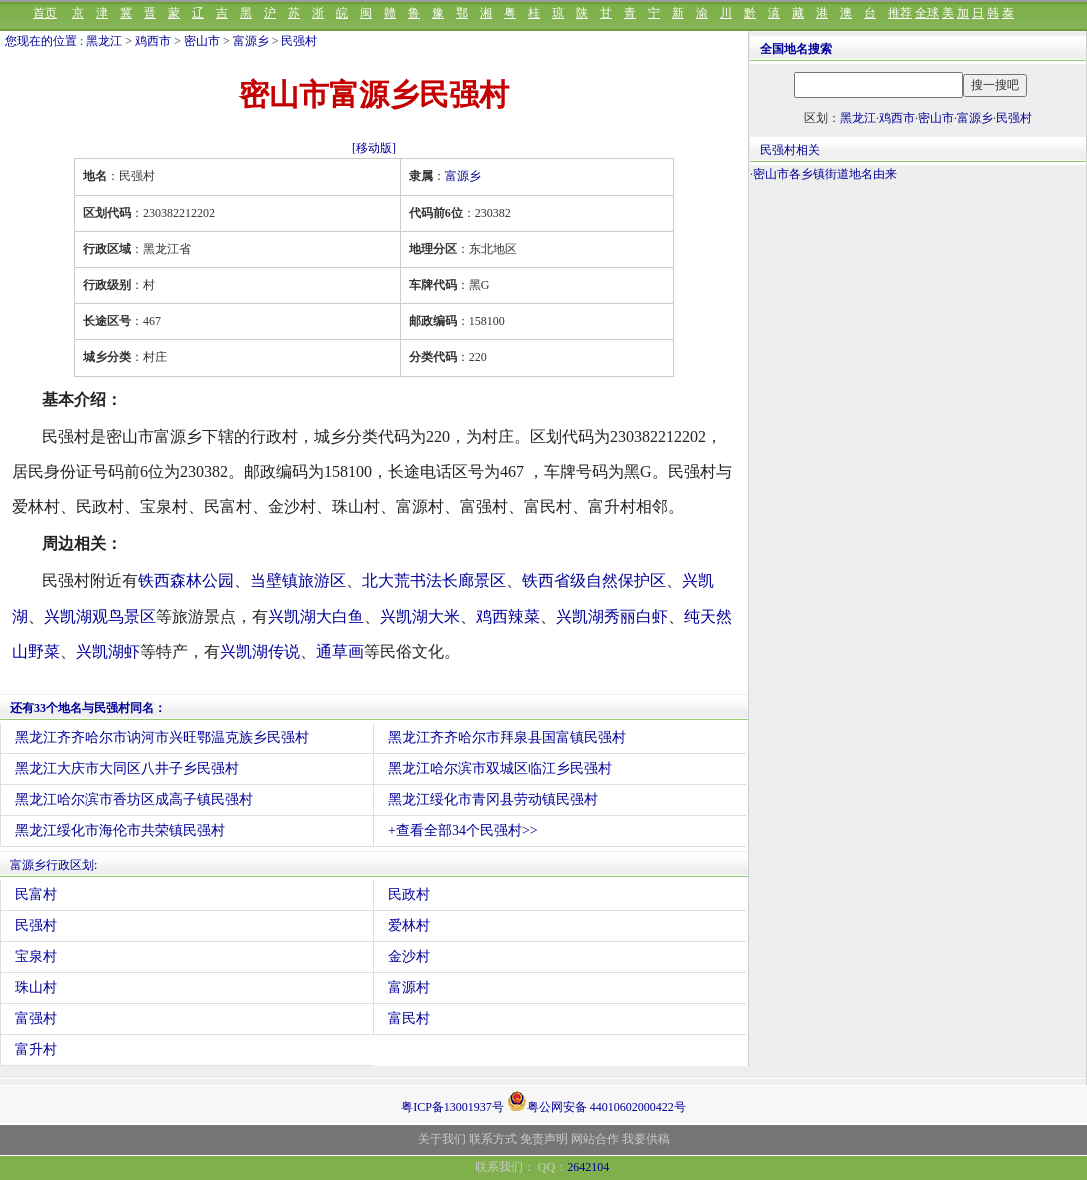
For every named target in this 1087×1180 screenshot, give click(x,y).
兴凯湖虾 (108, 651)
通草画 (340, 651)
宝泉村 (36, 956)
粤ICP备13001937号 (452, 1107)
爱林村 (409, 925)
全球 (927, 13)
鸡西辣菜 (508, 616)
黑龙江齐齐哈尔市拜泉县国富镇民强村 (507, 737)
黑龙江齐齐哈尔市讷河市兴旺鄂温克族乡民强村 (162, 737)
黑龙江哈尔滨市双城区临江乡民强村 (500, 768)
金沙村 (409, 956)
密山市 (202, 41)
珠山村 (36, 987)
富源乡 (251, 41)
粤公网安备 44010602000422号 (596, 1101)
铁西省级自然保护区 (594, 580)
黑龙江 (104, 41)
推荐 (900, 13)
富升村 (36, 1049)
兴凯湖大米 (420, 616)
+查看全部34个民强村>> (463, 830)
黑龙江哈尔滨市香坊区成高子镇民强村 (134, 799)
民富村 (36, 894)
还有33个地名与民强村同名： (88, 708)
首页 (45, 13)
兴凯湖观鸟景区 (100, 616)
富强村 (36, 1018)
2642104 (588, 1167)
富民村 (409, 1018)
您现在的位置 (41, 41)
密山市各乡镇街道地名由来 (825, 174)
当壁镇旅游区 (298, 580)
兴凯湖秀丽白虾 (612, 616)
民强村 (299, 41)
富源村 (409, 987)
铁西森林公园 (186, 580)
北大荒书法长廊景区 (434, 580)
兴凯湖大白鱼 (316, 616)
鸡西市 (153, 41)
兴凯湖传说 (260, 651)
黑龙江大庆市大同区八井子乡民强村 (127, 768)
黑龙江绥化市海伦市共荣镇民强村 (120, 830)
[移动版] (374, 148)
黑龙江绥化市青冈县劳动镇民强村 (493, 799)
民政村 (409, 894)
